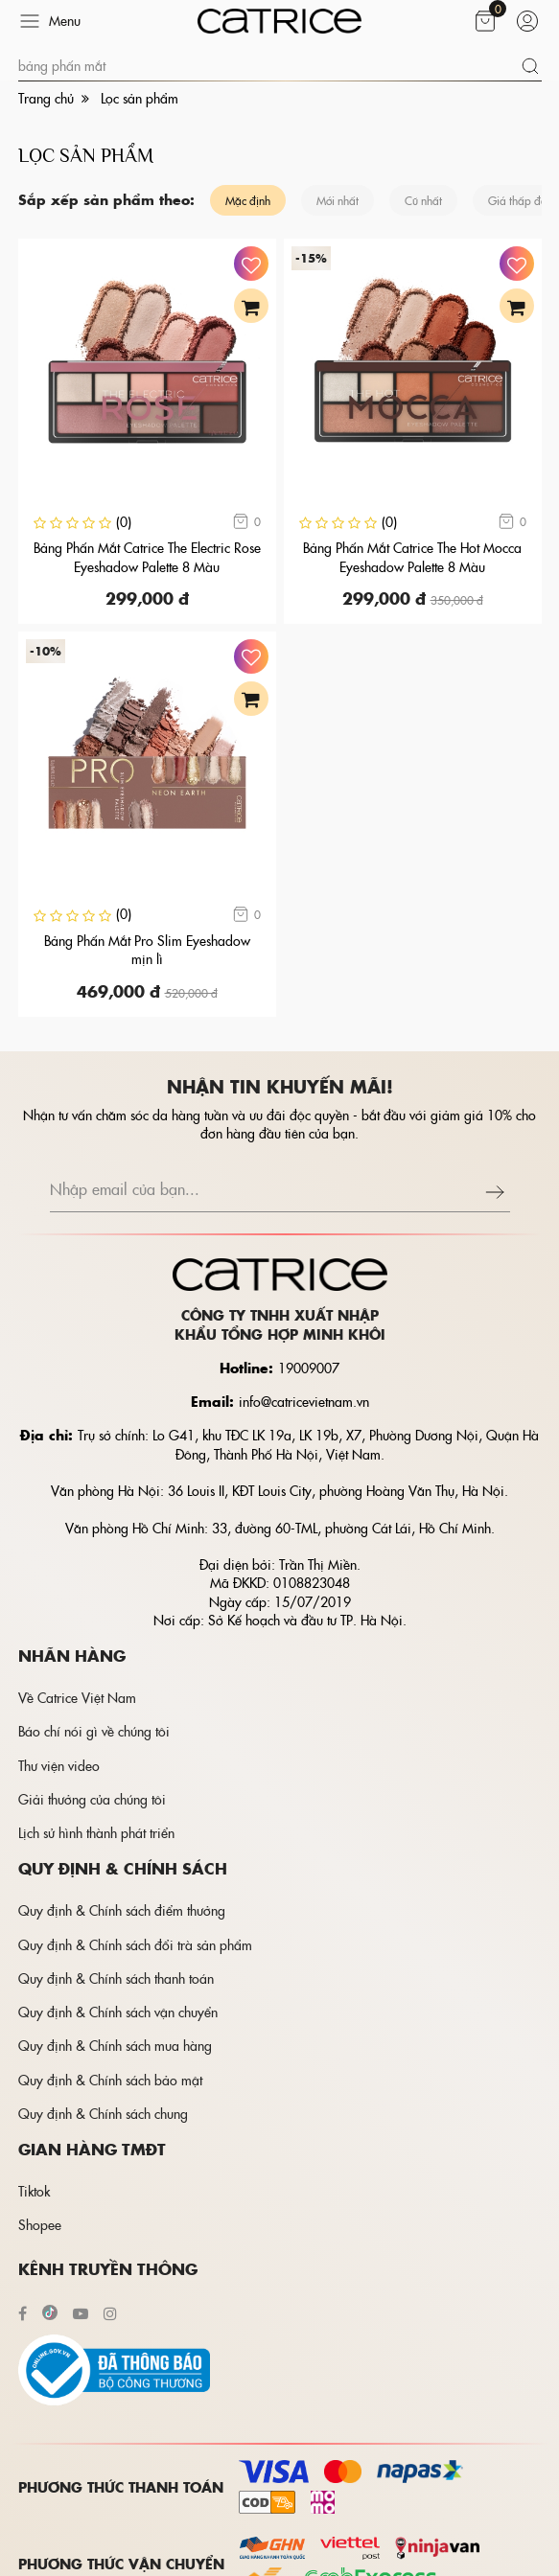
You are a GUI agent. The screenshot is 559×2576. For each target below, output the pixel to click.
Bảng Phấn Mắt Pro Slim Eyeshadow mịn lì (147, 950)
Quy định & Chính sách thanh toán (116, 1978)
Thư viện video (59, 1765)
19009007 (308, 1367)
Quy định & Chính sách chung (103, 2113)
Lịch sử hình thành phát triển (96, 1832)
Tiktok (34, 2190)
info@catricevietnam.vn (304, 1401)
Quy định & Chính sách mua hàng (115, 2045)
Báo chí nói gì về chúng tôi (94, 1730)
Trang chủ (46, 97)
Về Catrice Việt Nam (77, 1697)
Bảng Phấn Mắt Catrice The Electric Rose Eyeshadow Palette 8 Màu (147, 557)
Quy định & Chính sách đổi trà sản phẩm (135, 1944)
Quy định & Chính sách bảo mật (110, 2079)
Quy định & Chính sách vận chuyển (118, 2011)
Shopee (39, 2224)
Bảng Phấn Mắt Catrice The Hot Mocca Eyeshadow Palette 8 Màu (412, 557)
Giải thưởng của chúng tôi (92, 1798)
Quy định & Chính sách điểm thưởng (121, 1910)
